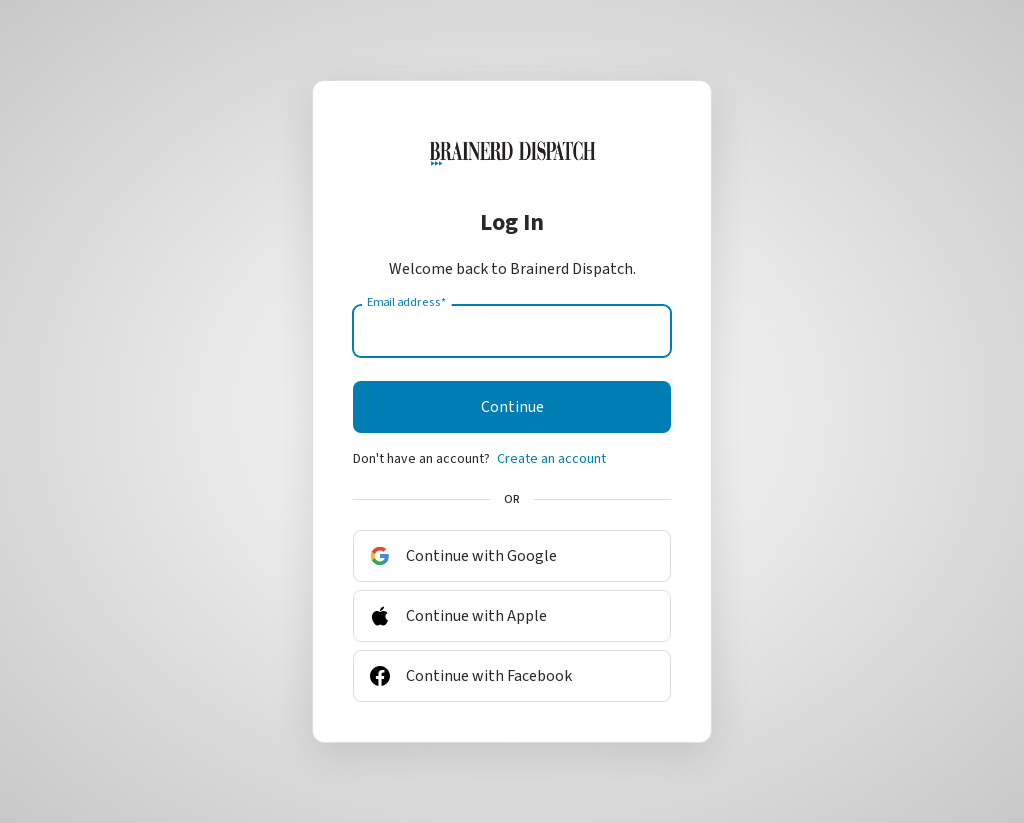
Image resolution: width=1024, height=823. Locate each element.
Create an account (551, 459)
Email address (406, 303)
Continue (512, 407)
